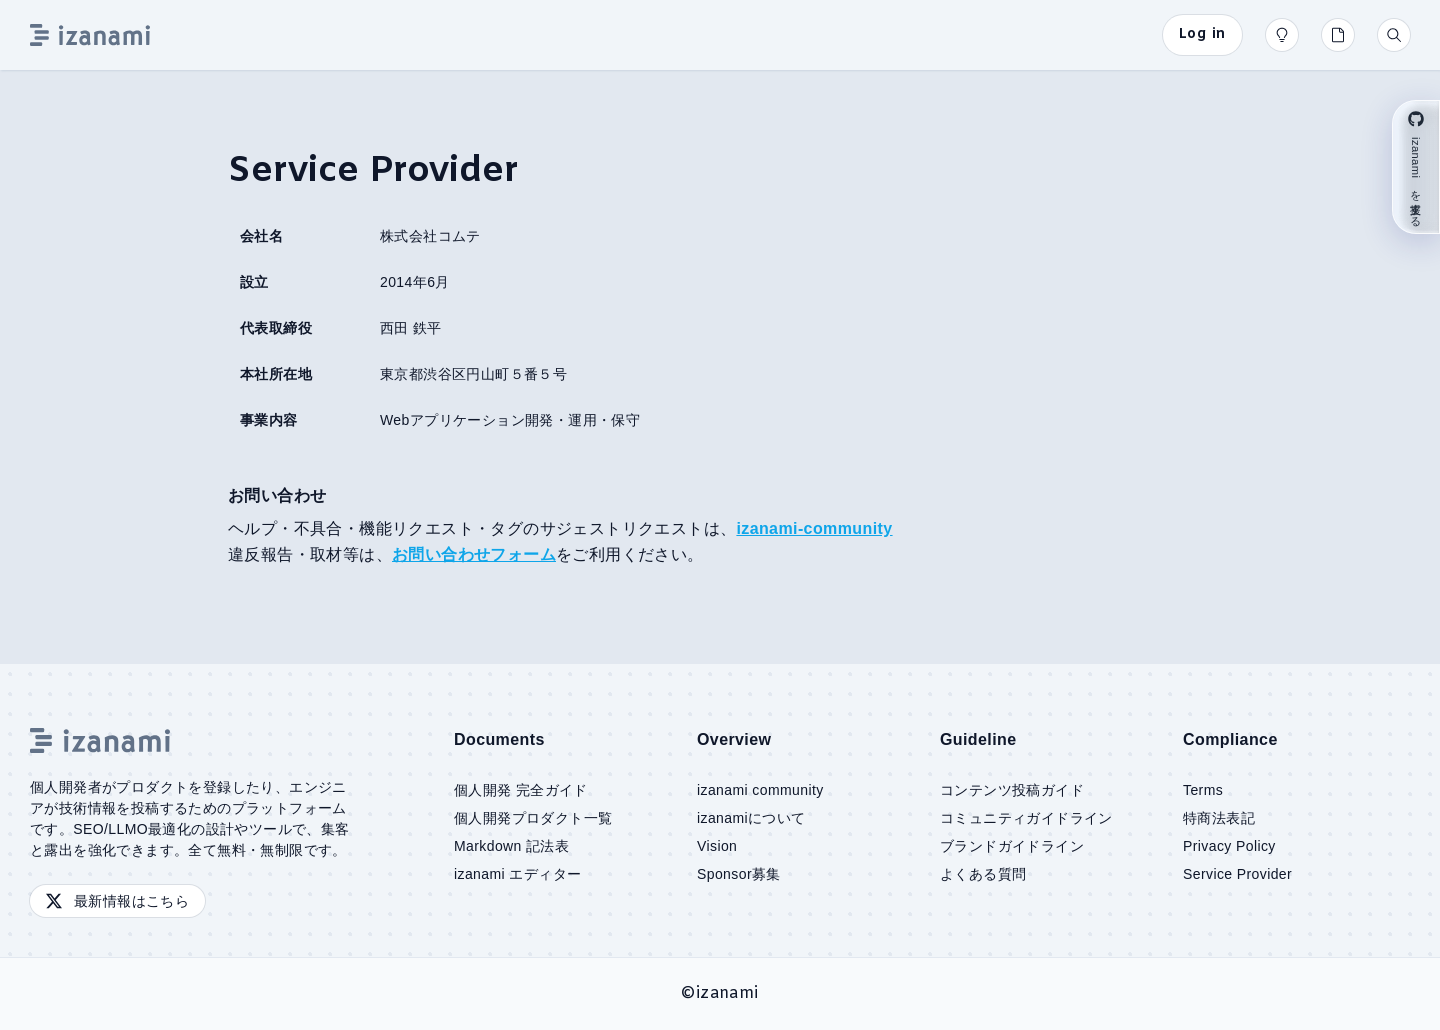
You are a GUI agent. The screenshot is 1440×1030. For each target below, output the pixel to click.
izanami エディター (517, 874)
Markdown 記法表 (511, 846)
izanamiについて (751, 818)
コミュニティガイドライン (1026, 818)
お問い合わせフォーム (474, 554)
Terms (1203, 790)
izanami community (760, 790)
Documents (499, 739)
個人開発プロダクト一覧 (533, 818)
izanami (727, 993)
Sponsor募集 (739, 874)
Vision (717, 846)
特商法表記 (1219, 818)
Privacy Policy (1229, 846)
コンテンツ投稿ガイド (1012, 790)
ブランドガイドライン (1012, 846)
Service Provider (1237, 874)
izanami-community (814, 528)
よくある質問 (983, 874)
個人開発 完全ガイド (521, 790)
